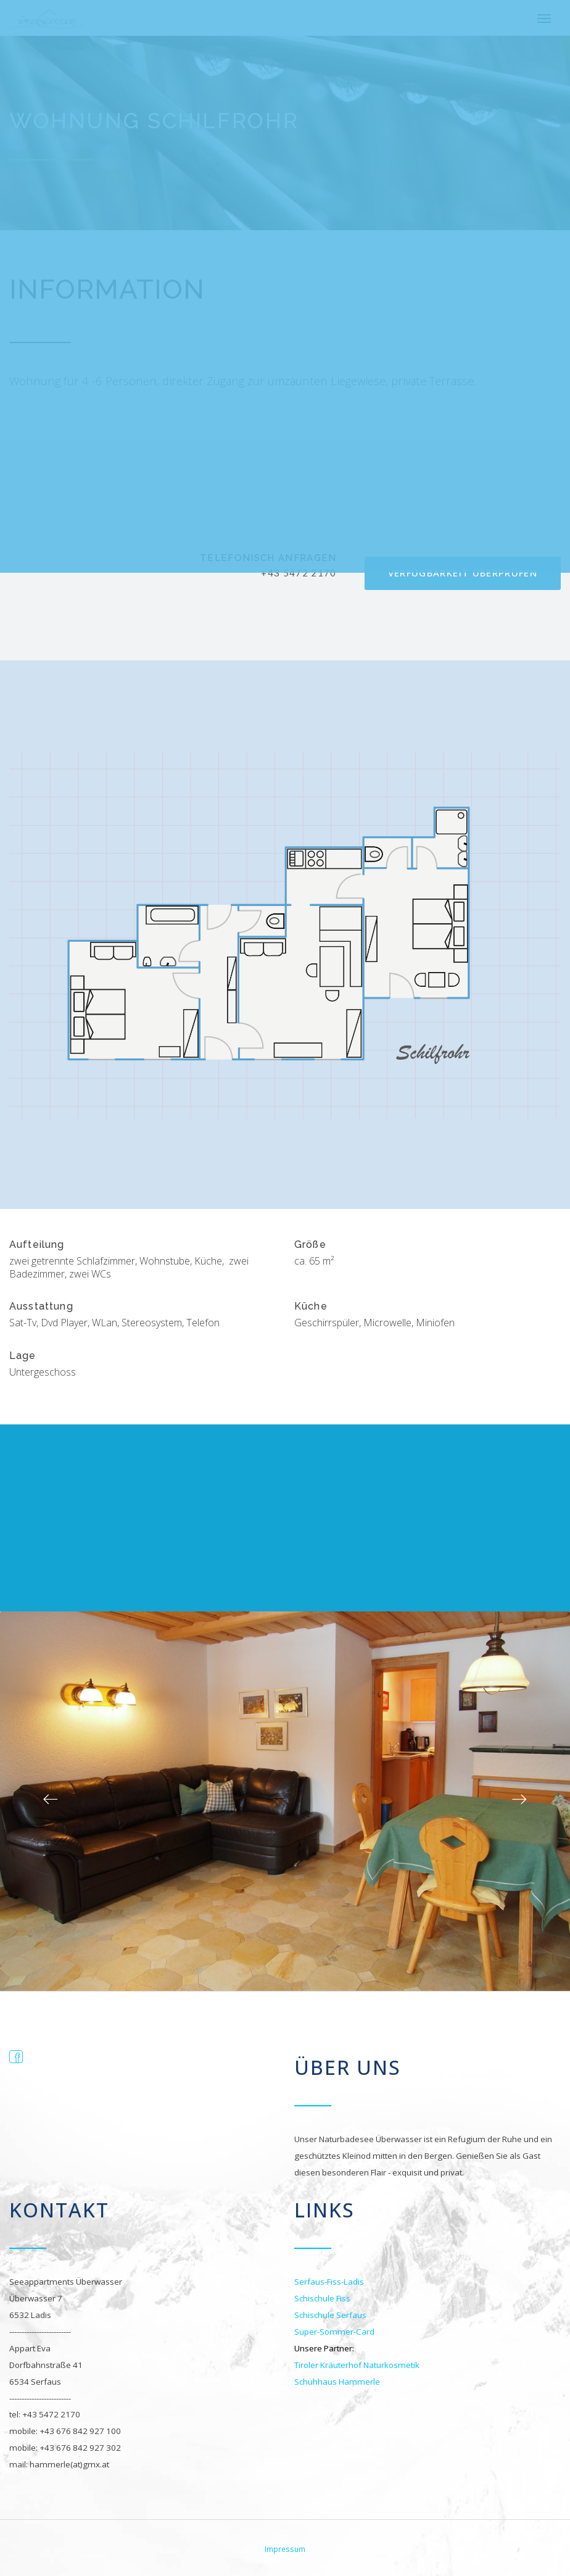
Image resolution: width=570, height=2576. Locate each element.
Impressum (285, 2548)
